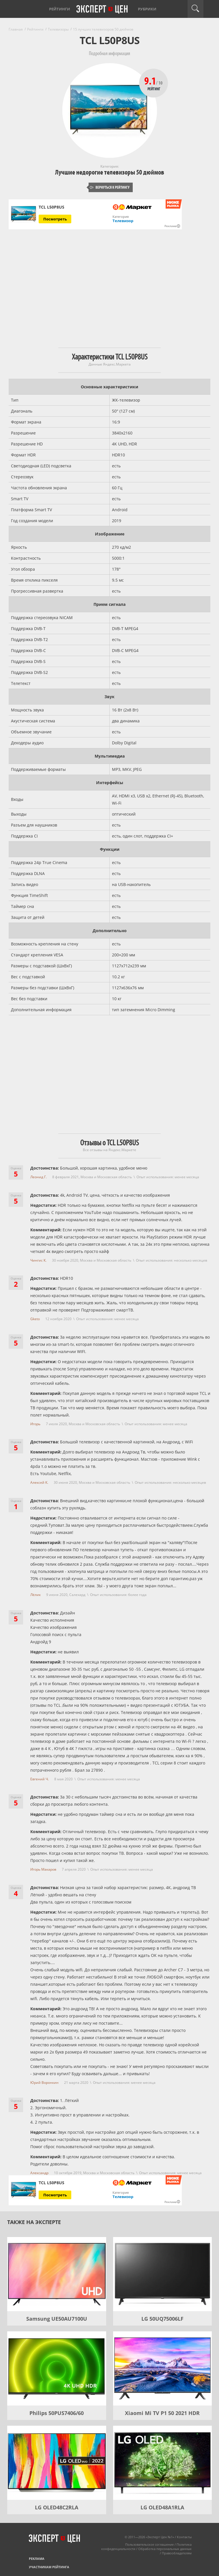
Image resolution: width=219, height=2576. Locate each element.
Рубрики (147, 9)
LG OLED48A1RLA (162, 2507)
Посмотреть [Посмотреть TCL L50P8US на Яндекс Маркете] (55, 219)
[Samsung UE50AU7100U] (56, 2274)
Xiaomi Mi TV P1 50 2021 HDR (162, 2413)
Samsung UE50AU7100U (56, 2318)
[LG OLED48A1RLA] (162, 2463)
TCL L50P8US (51, 207)
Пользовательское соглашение (149, 2544)
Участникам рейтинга (49, 2567)
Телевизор (123, 221)
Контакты (184, 2537)
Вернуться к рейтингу (110, 187)
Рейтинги (59, 9)
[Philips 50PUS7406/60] (56, 2368)
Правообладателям (177, 2553)
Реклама (36, 2558)
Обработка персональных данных (165, 2549)
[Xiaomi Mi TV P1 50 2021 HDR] (162, 2368)
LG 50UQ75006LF (162, 2318)
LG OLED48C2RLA (56, 2507)
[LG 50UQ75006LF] (162, 2274)
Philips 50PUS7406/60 (56, 2413)
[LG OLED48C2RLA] (56, 2463)
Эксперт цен (102, 9)
